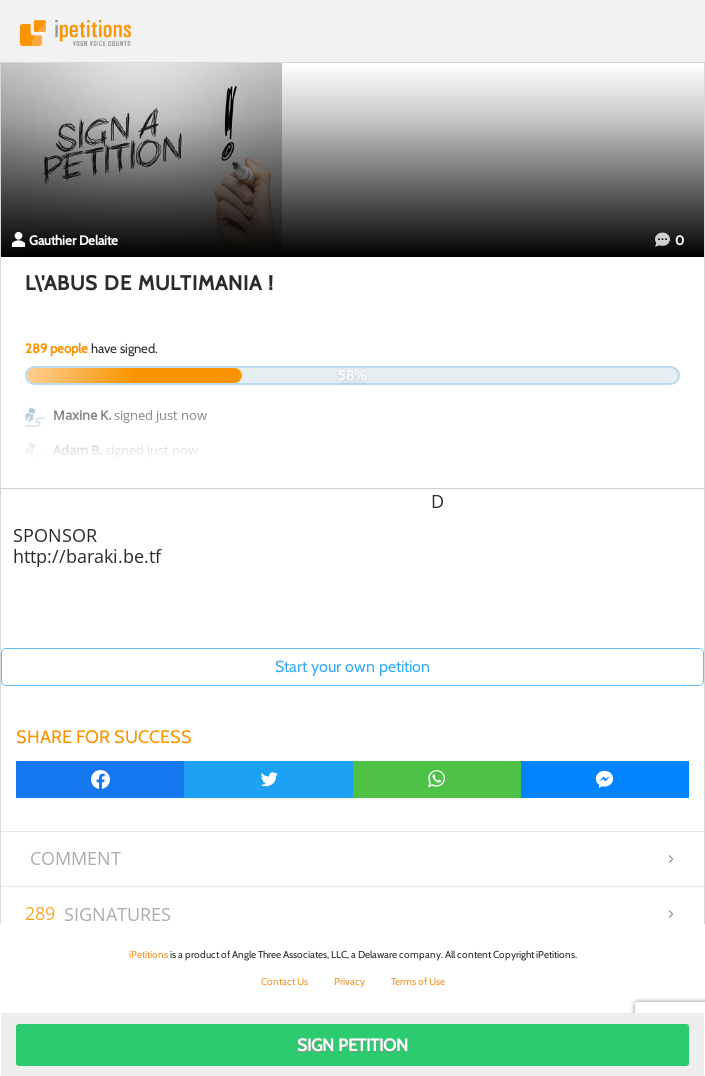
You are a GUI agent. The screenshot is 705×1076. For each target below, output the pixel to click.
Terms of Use (418, 981)
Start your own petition (352, 666)
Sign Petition (352, 1045)
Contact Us (284, 981)
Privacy (349, 981)
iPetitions (352, 33)
